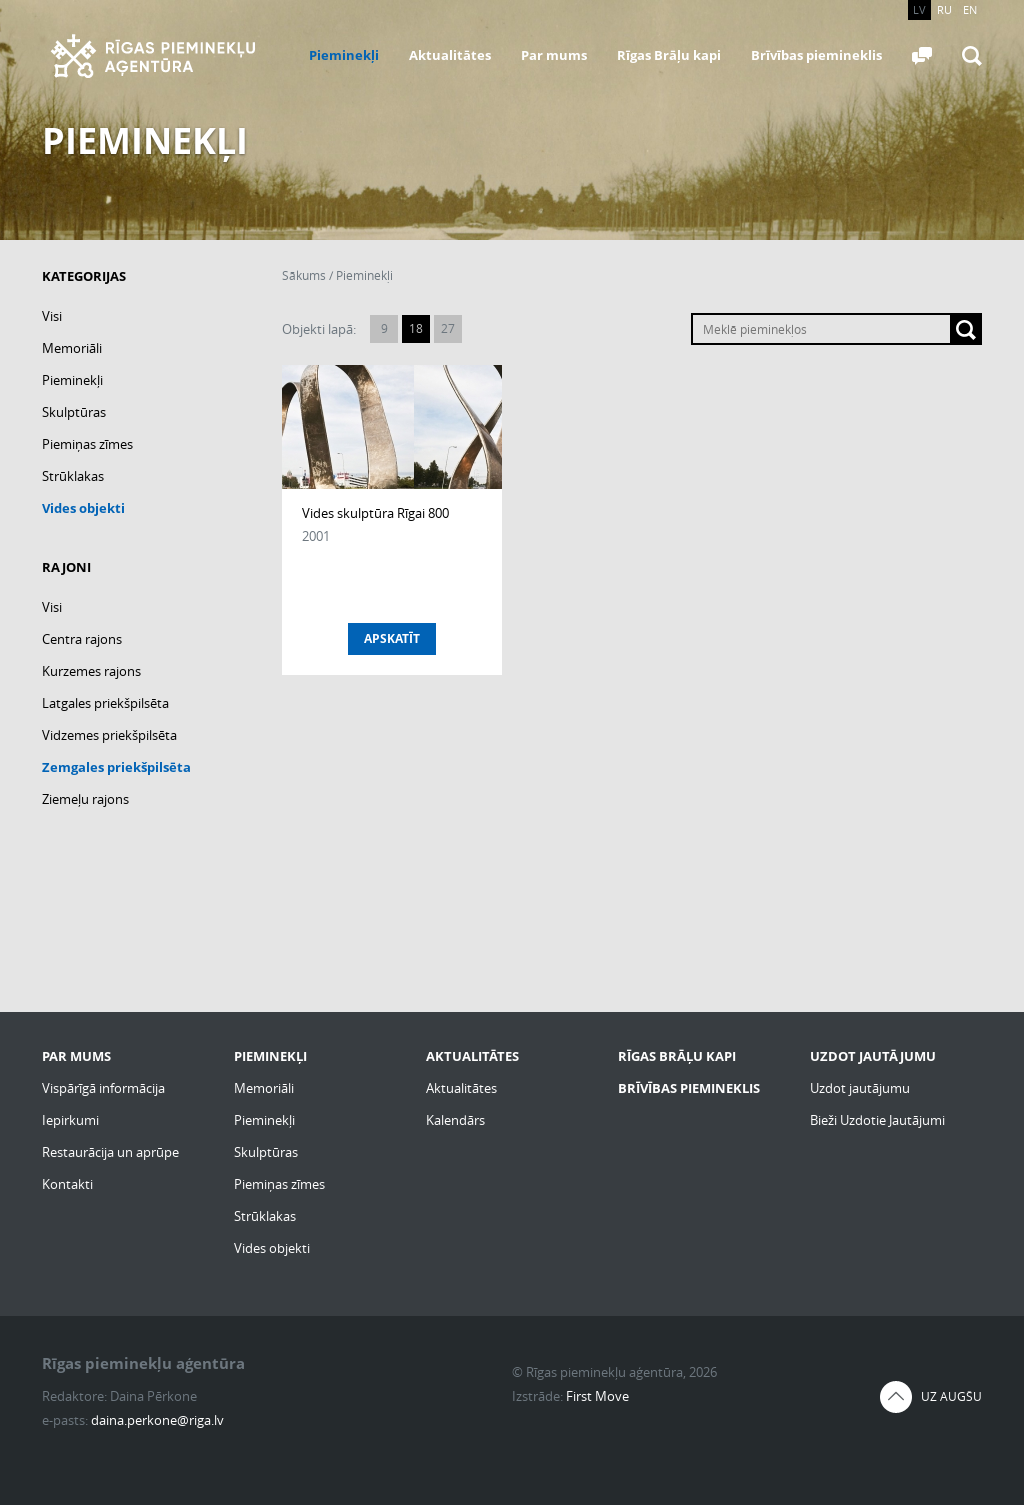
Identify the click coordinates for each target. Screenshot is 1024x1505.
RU (944, 9)
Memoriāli (72, 348)
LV (919, 9)
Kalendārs (455, 1120)
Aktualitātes (450, 55)
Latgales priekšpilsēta (105, 703)
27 (448, 328)
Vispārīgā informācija (103, 1088)
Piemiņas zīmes (87, 444)
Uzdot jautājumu (860, 1088)
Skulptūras (74, 412)
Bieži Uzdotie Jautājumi (877, 1120)
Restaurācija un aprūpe (110, 1152)
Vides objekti (83, 508)
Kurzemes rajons (91, 671)
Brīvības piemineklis (816, 55)
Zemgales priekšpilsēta (116, 767)
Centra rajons (82, 639)
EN (970, 9)
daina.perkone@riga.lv (157, 1420)
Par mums (554, 55)
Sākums (304, 275)
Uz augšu (951, 1396)
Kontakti (67, 1184)
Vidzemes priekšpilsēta (109, 735)
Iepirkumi (70, 1120)
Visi (52, 316)
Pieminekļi (344, 55)
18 (416, 328)
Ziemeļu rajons (85, 799)
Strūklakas (73, 476)
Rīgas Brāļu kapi (669, 55)
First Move (597, 1396)
